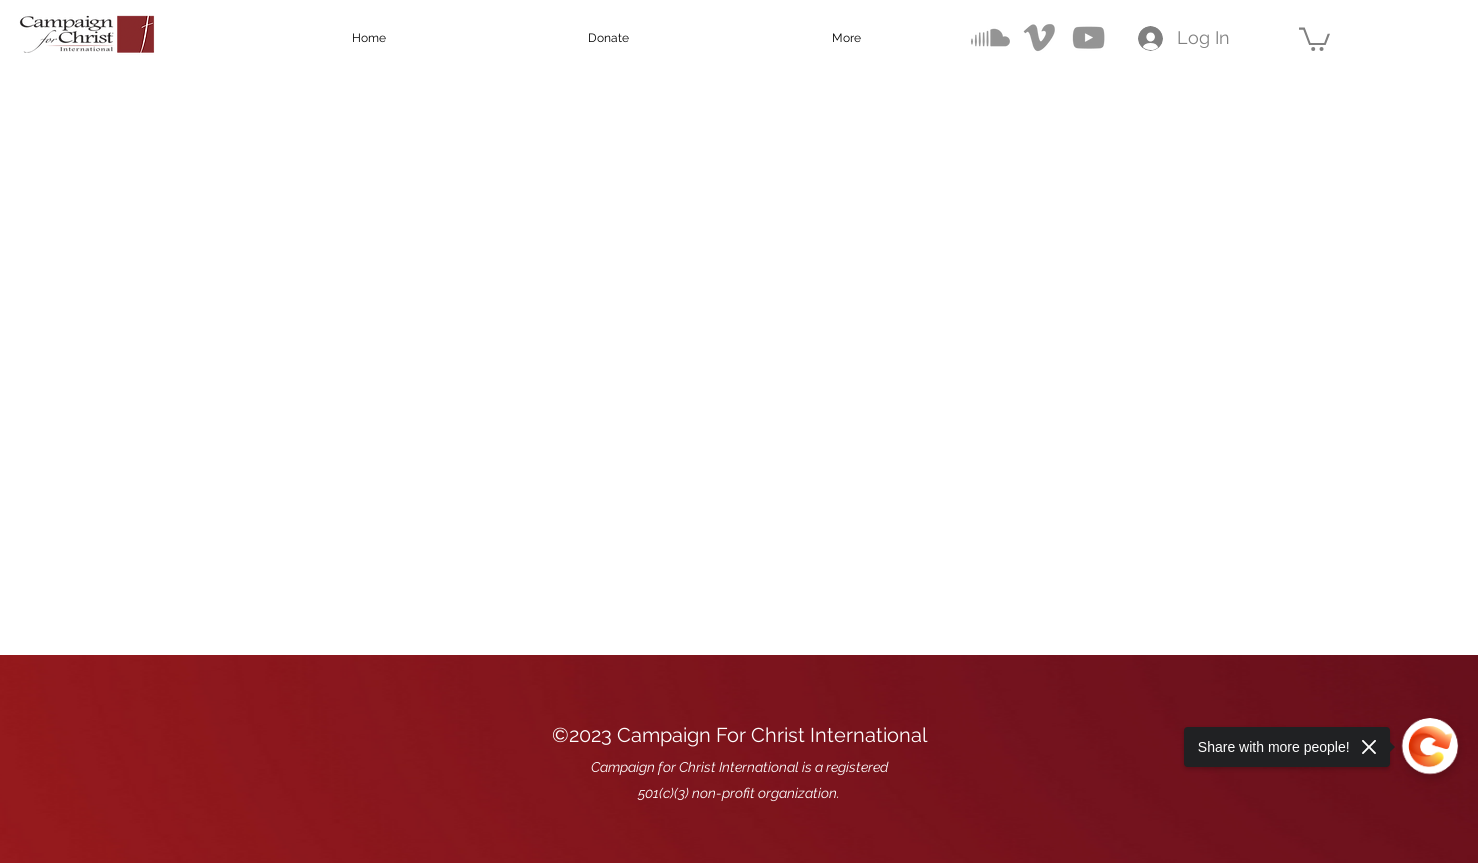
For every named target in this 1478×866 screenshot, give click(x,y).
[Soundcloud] (990, 37)
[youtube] (1088, 37)
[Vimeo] (1039, 37)
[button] (1314, 38)
